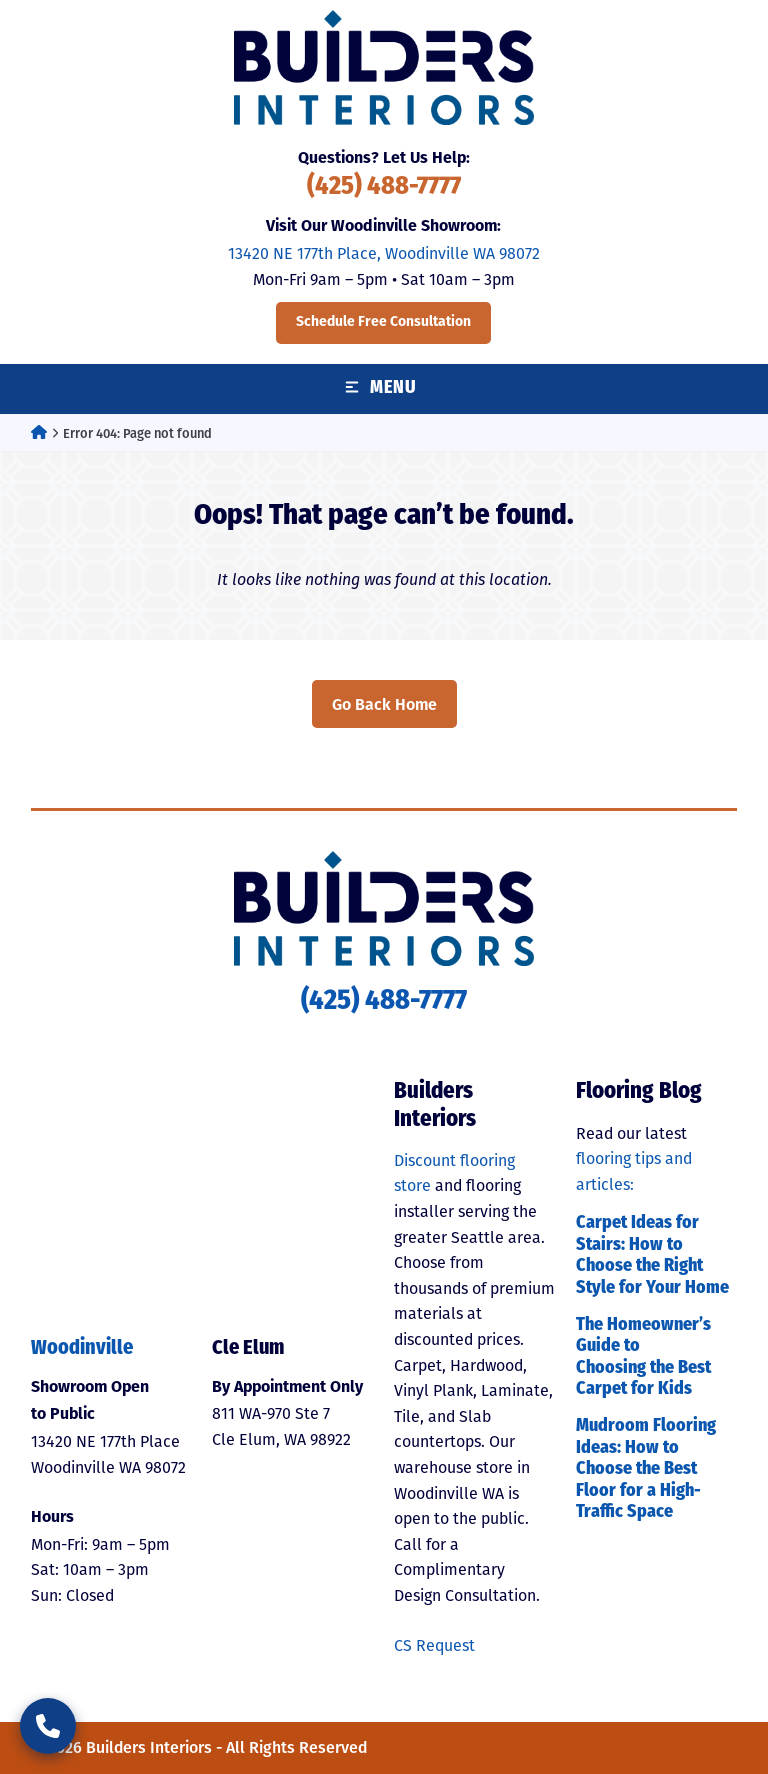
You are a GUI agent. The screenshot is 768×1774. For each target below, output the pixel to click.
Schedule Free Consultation (383, 322)
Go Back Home (384, 704)
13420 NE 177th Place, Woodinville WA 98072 (384, 253)
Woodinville (82, 1349)
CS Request (434, 1645)
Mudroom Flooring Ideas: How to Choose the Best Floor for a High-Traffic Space (646, 1469)
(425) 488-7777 (384, 187)
